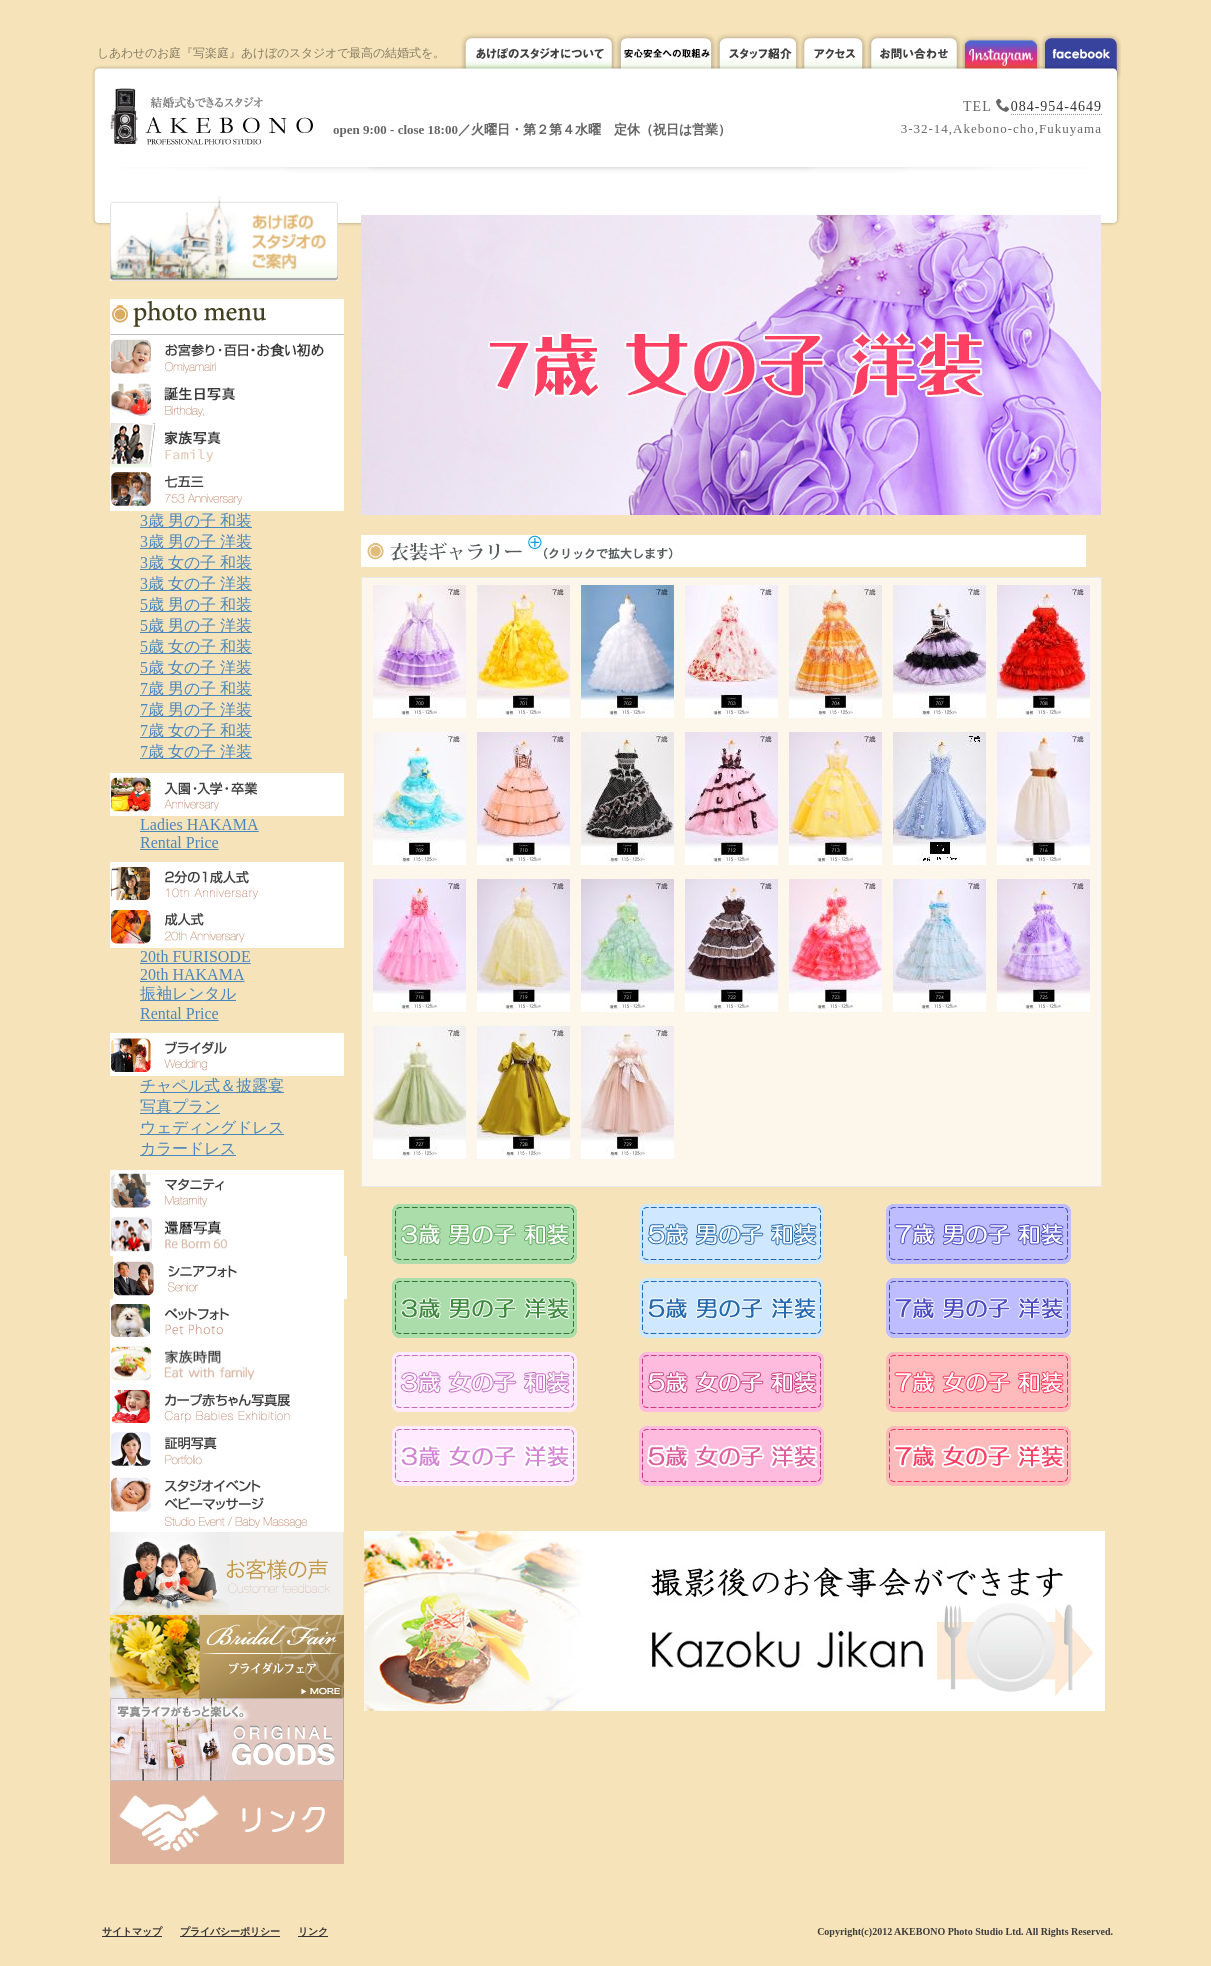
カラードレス (188, 1148)
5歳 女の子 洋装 (196, 667)
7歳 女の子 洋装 (196, 751)
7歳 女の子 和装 (196, 730)
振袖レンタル (188, 993)
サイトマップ (132, 1931)
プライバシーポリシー (230, 1931)
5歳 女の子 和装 (196, 646)
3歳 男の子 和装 (196, 520)
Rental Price (179, 842)
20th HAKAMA (192, 974)
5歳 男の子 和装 (196, 604)
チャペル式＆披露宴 (212, 1085)
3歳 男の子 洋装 (196, 541)
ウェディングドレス (212, 1127)
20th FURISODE (195, 956)
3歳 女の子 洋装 (196, 583)
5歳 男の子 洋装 (196, 625)
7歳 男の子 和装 (196, 688)
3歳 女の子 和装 (196, 562)
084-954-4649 (1056, 106)
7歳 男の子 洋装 (196, 709)
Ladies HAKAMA (199, 824)
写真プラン (180, 1106)
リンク (313, 1931)
